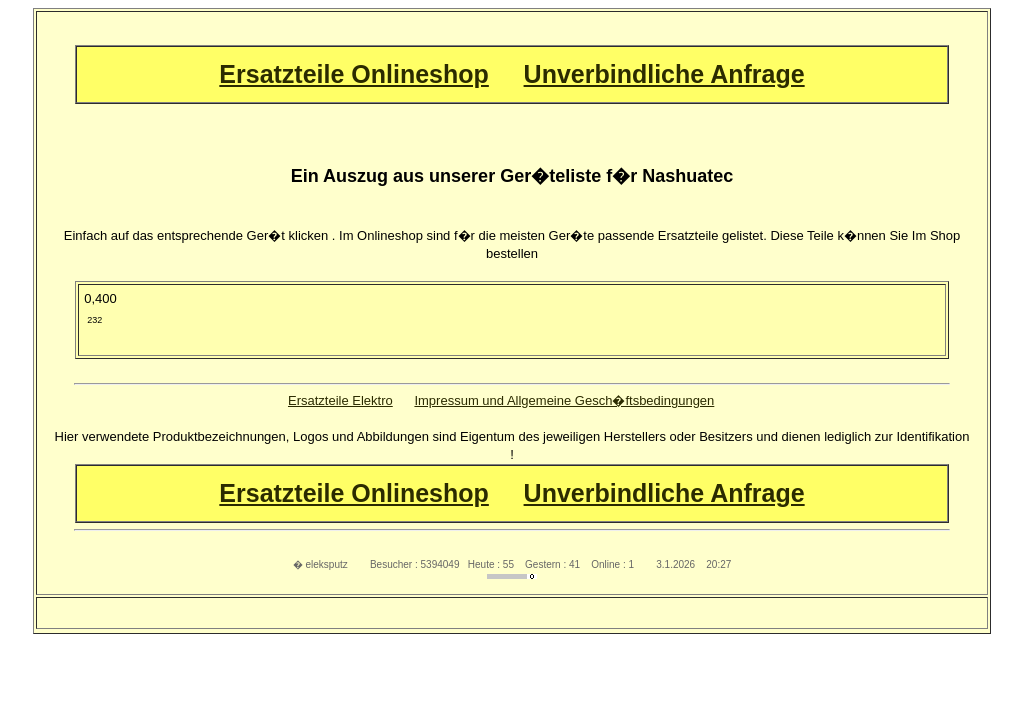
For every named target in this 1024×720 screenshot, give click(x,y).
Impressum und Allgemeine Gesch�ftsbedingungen (564, 400)
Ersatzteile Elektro (340, 400)
